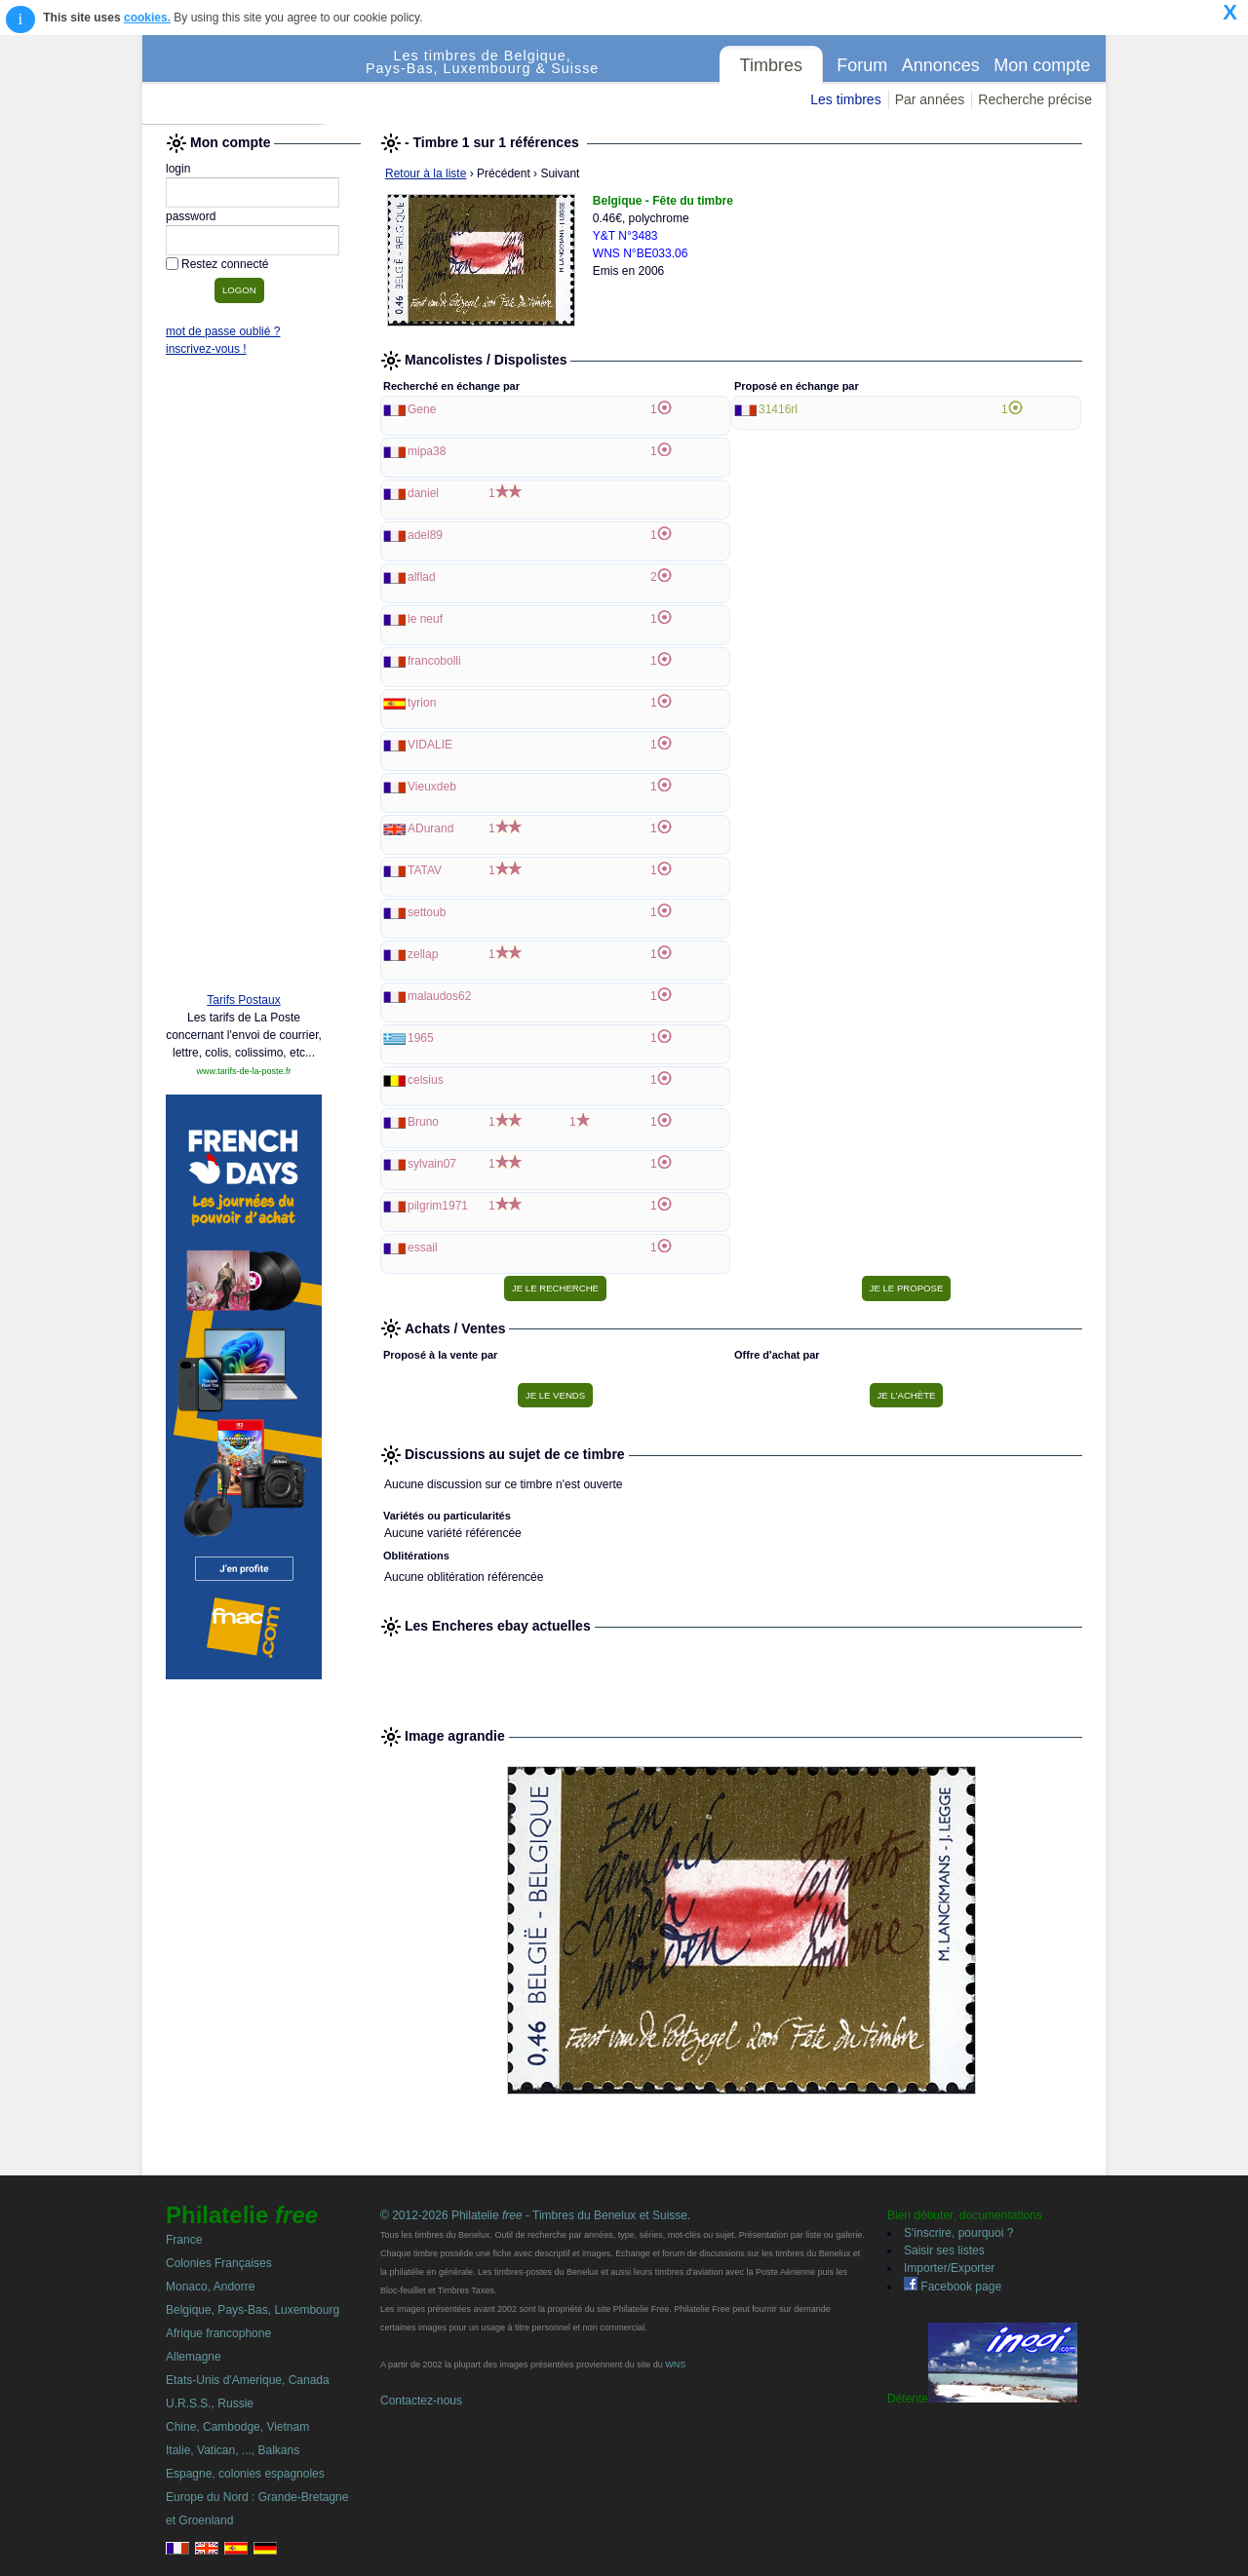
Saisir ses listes (944, 2250)
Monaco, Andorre (210, 2286)
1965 (421, 1038)
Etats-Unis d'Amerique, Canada (248, 2380)
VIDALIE (430, 744)
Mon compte (1042, 65)
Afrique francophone (218, 2333)
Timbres (771, 65)
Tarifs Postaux (243, 1000)
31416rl (778, 409)
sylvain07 (432, 1164)
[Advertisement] (244, 679)
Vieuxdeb (432, 786)
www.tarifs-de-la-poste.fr (243, 1071)
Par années (930, 99)
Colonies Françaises (219, 2263)
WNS (675, 2364)
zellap (423, 954)
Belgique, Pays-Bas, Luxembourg (252, 2310)
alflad (422, 577)
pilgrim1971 (438, 1205)
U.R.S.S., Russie (210, 2403)
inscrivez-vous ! (206, 349)
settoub (427, 912)
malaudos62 (439, 996)
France (184, 2240)
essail (423, 1247)
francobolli (434, 661)
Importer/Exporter (949, 2268)
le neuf (425, 619)
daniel (423, 493)
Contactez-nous (421, 2400)
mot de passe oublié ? (223, 331)
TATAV (425, 870)
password (190, 216)
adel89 (425, 535)
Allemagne (193, 2357)
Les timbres (845, 99)
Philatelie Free (254, 80)
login (178, 168)
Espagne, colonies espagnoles (245, 2473)
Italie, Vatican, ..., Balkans (232, 2450)
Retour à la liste (425, 173)
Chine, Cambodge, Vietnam (237, 2427)
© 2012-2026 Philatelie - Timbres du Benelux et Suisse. (535, 2215)
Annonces (941, 65)
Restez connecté (224, 264)
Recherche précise (1035, 99)
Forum (862, 65)
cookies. (147, 17)
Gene (422, 409)
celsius (426, 1080)
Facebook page (952, 2286)
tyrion (422, 703)
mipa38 (427, 451)
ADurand (430, 828)
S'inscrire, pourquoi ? (958, 2233)
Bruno (423, 1122)
